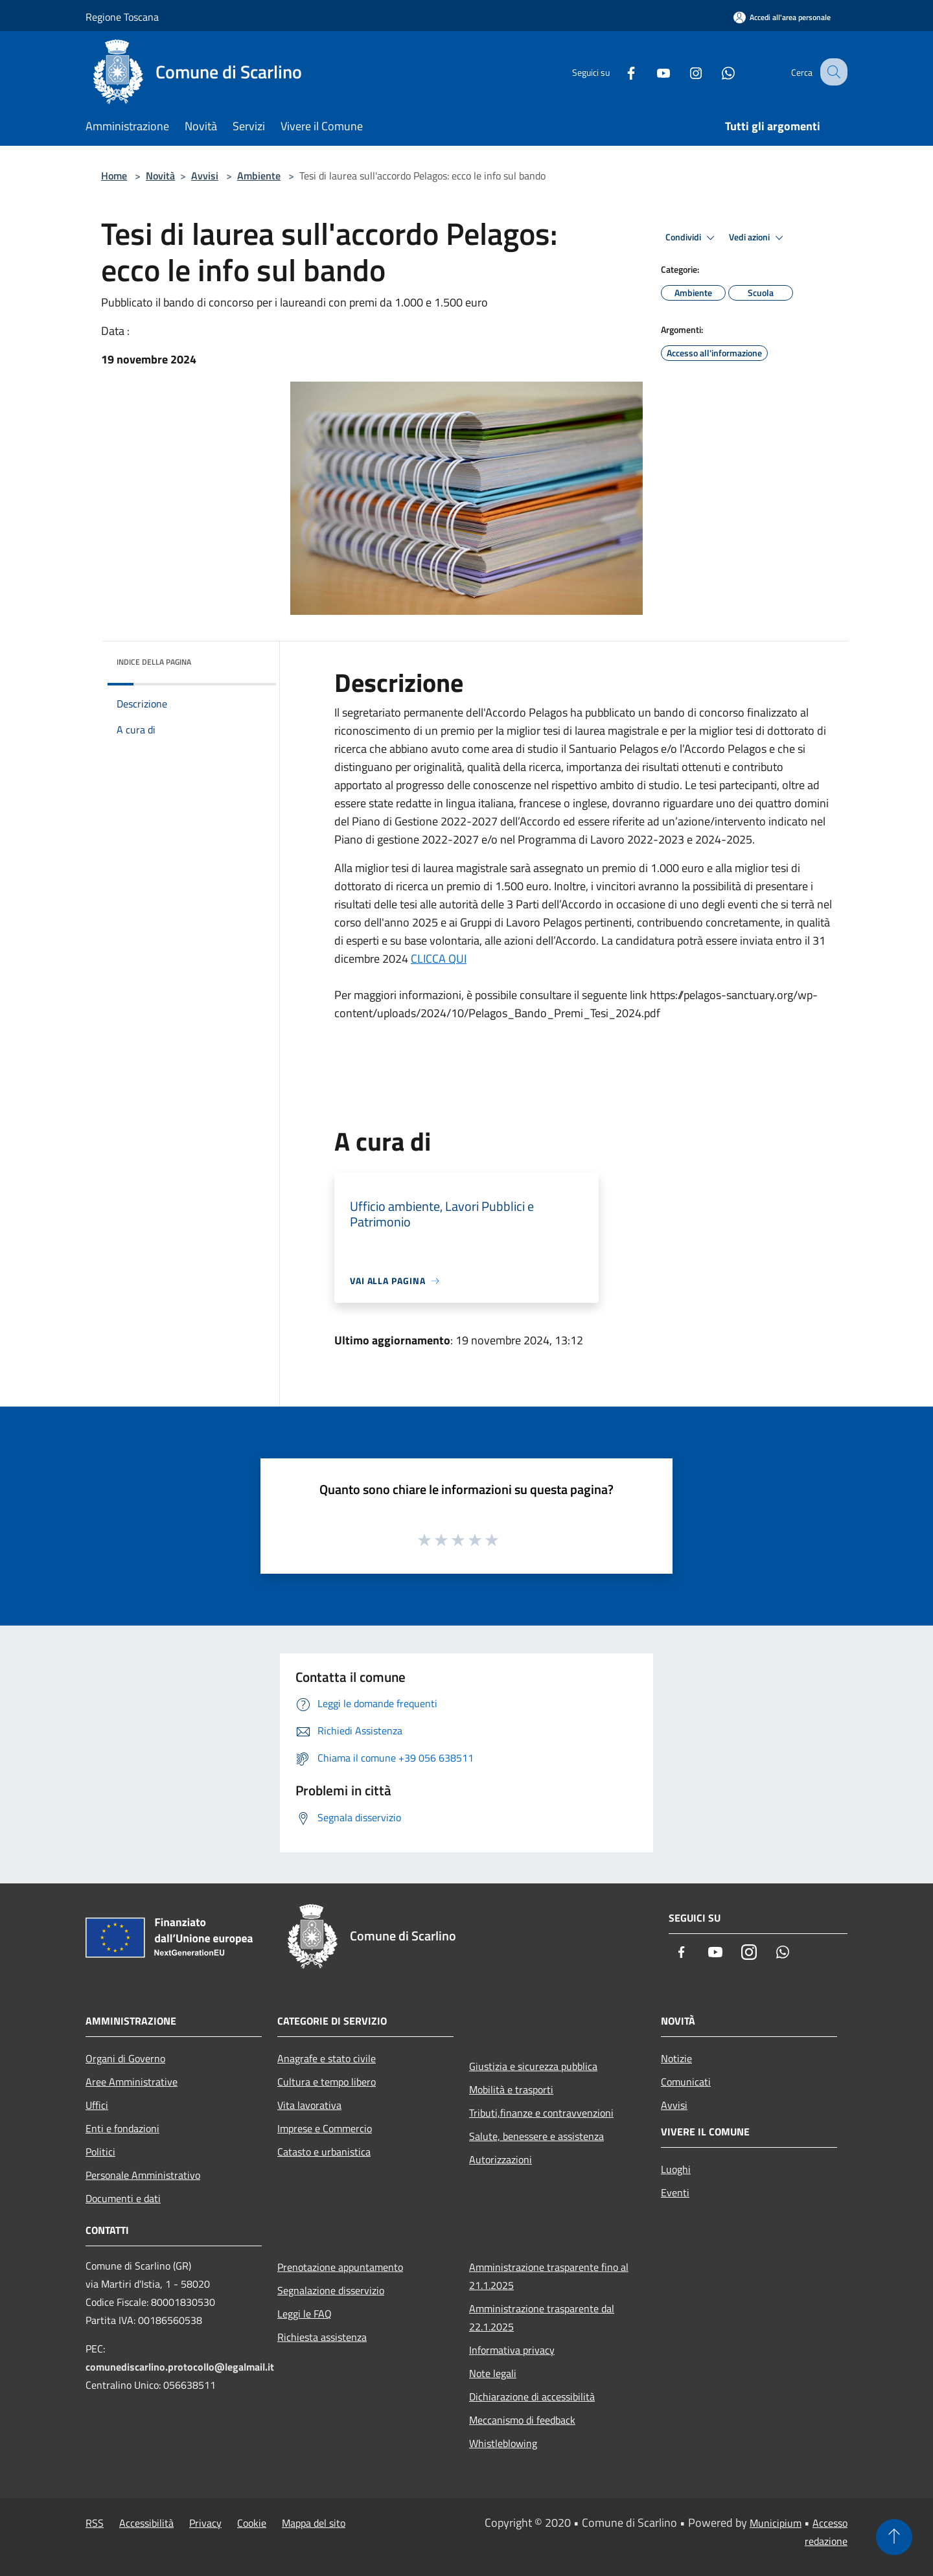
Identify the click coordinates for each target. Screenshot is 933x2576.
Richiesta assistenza (322, 2337)
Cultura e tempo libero (326, 2081)
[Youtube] (652, 71)
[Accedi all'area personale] (782, 17)
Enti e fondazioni (122, 2128)
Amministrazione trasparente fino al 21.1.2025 (548, 2276)
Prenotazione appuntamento (340, 2267)
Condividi (692, 238)
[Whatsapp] (717, 71)
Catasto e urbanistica (324, 2151)
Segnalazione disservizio (330, 2290)
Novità (160, 175)
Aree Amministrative (132, 2081)
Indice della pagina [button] (154, 662)
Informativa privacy (512, 2350)
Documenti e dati (123, 2198)
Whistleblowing (503, 2443)
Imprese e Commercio (324, 2128)
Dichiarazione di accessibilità (532, 2396)
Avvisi (204, 175)
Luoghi (676, 2169)
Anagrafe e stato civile (326, 2058)
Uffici (97, 2105)
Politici (100, 2151)
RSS (95, 2523)
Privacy (205, 2523)
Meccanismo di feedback (522, 2420)
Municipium (775, 2523)
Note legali (492, 2373)
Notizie (676, 2058)
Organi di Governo (125, 2058)
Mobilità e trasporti (511, 2089)
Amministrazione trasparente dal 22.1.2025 (541, 2317)
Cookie (251, 2523)
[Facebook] (619, 71)
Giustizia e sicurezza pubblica (533, 2066)
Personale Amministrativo (143, 2175)
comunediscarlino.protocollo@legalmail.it (180, 2367)
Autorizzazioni (500, 2159)
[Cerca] (831, 71)
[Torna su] (894, 2537)
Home (114, 175)
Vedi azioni (758, 238)
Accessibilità (146, 2523)
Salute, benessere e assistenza (536, 2136)
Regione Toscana (122, 17)
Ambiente (259, 175)
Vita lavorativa (309, 2105)
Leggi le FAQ (304, 2313)
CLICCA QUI (438, 958)
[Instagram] (684, 71)
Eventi (675, 2192)
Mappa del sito (313, 2523)
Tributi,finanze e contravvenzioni (541, 2113)
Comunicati (686, 2081)
